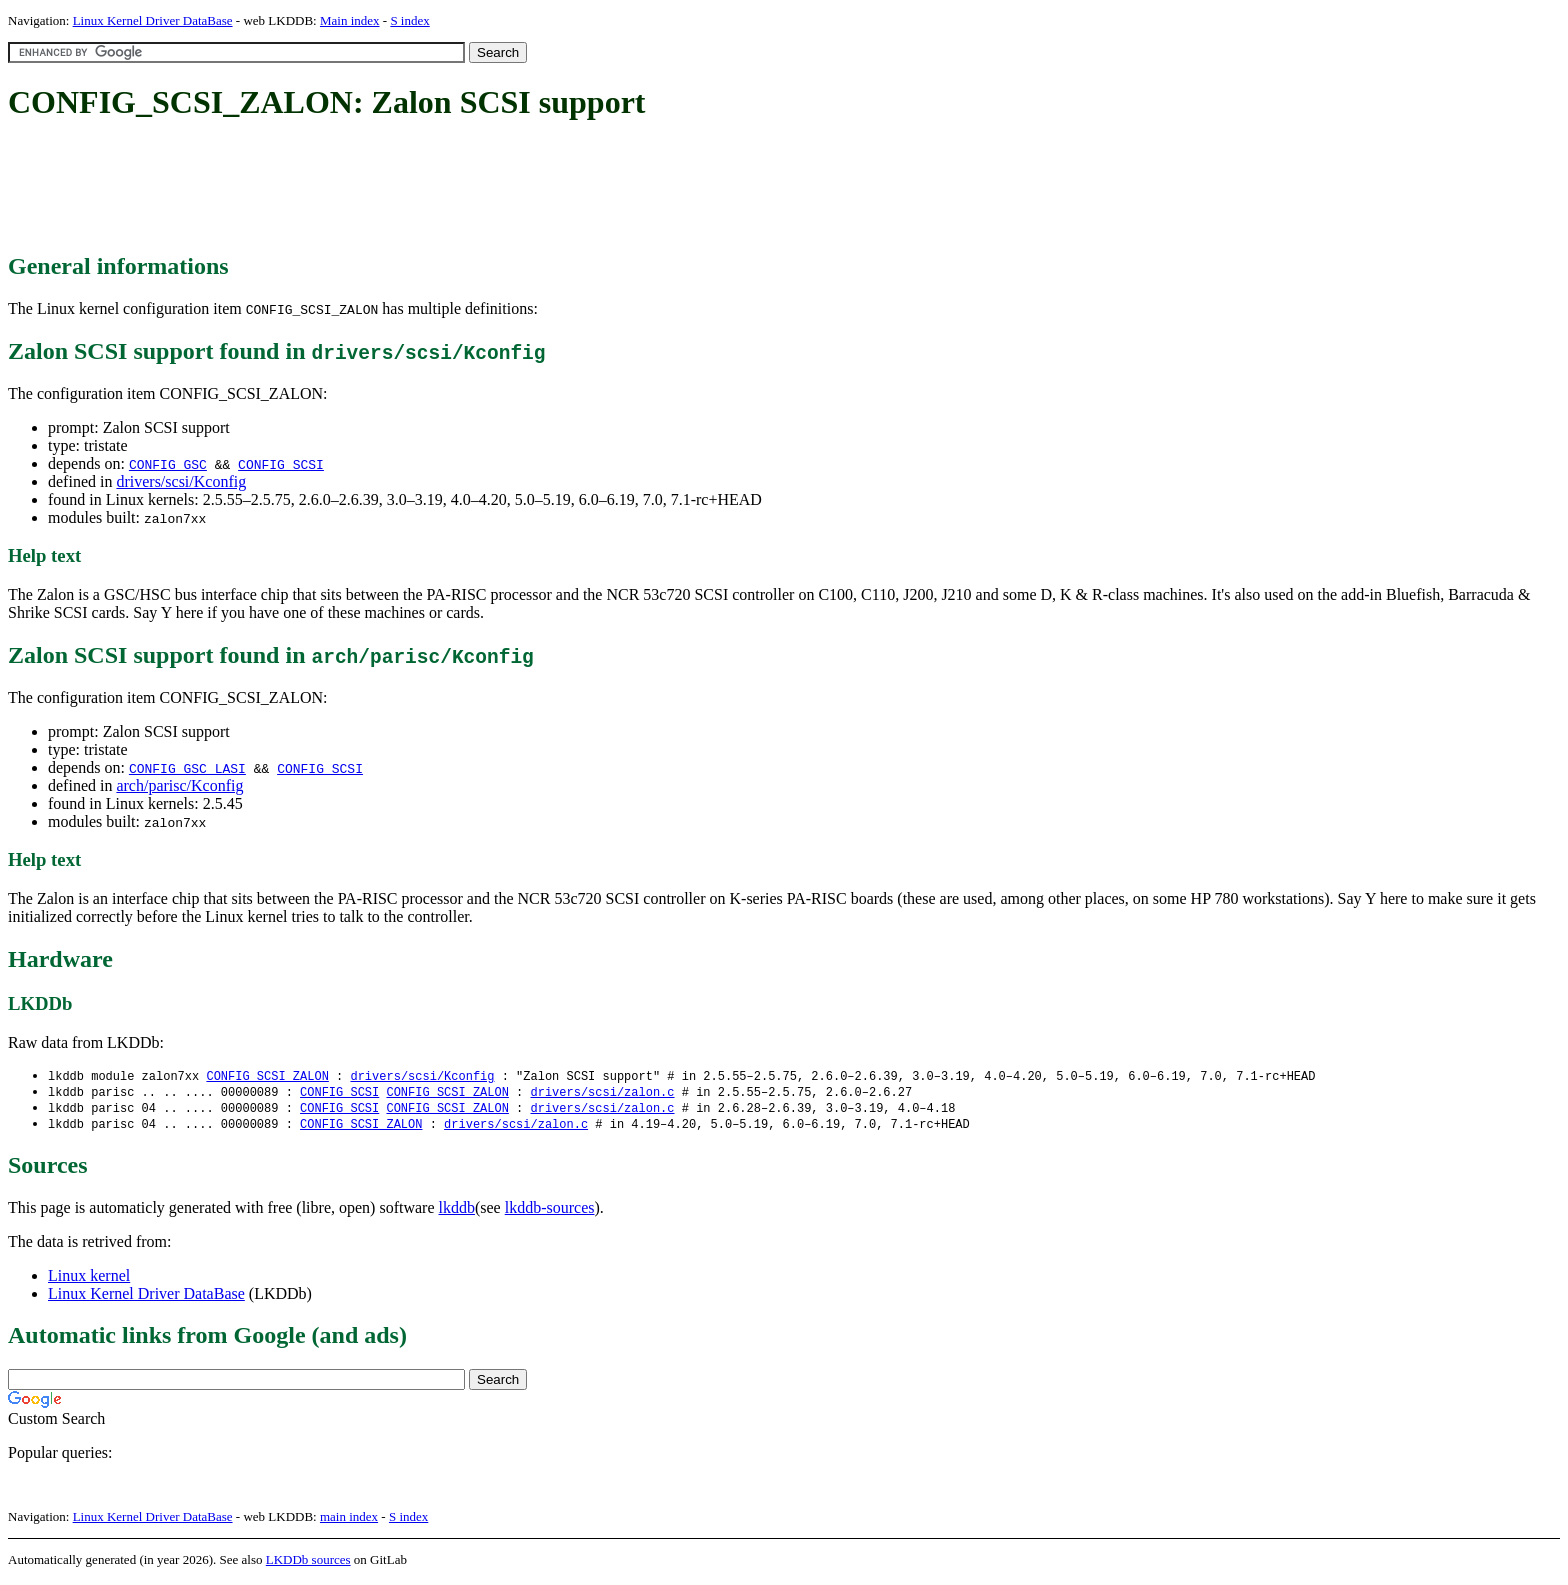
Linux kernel (89, 1279)
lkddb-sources (550, 1211)
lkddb (457, 1211)
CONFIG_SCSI (281, 464)
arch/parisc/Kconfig (179, 785)
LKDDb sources (308, 1563)
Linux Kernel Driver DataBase (153, 20)
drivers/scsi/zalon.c (602, 1093)
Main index (350, 20)
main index (349, 1520)
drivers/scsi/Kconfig (181, 481)
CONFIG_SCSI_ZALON (267, 1076)
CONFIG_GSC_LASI (187, 768)
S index (409, 20)
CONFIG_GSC (168, 464)
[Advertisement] (372, 188)
